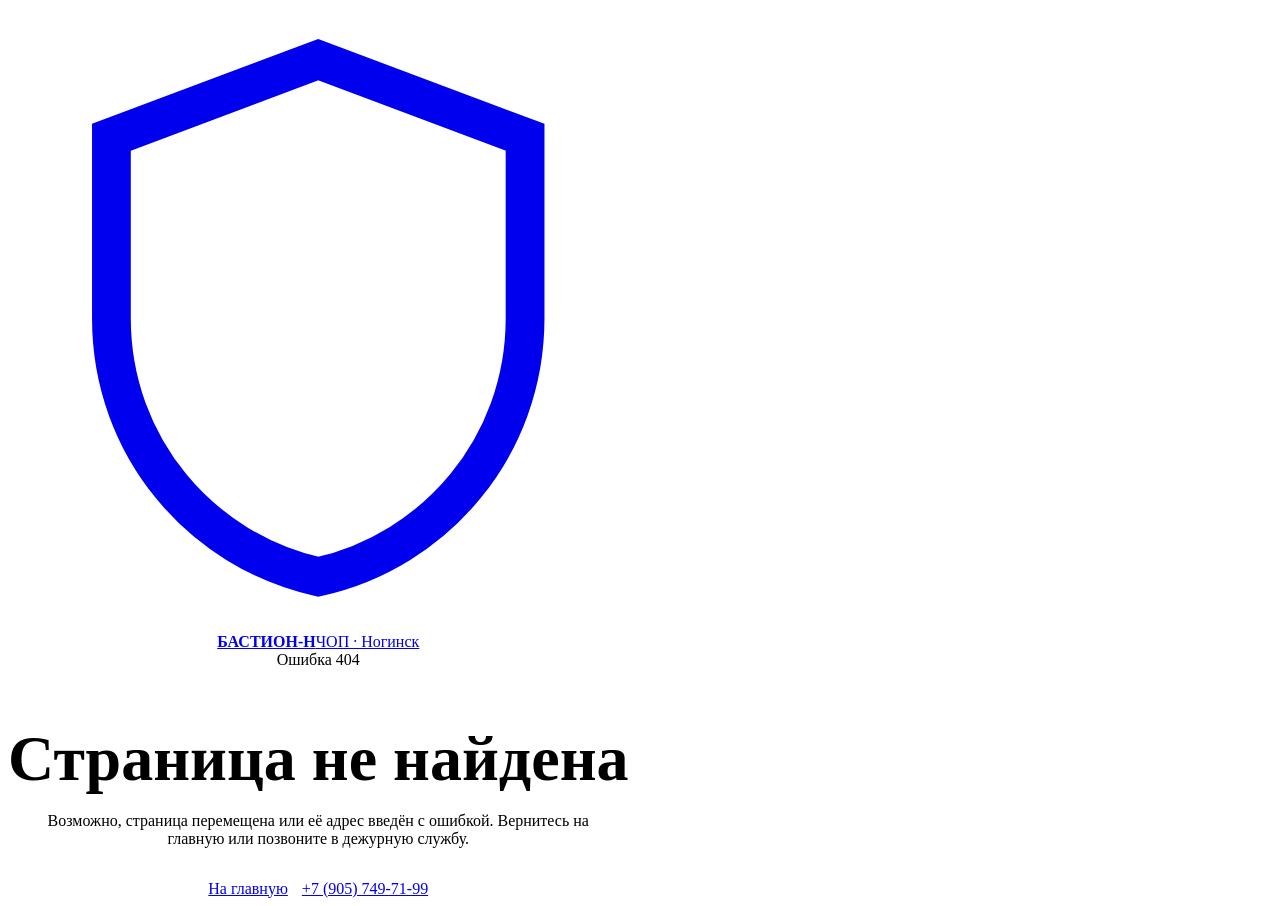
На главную (248, 888)
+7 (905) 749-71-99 (365, 888)
